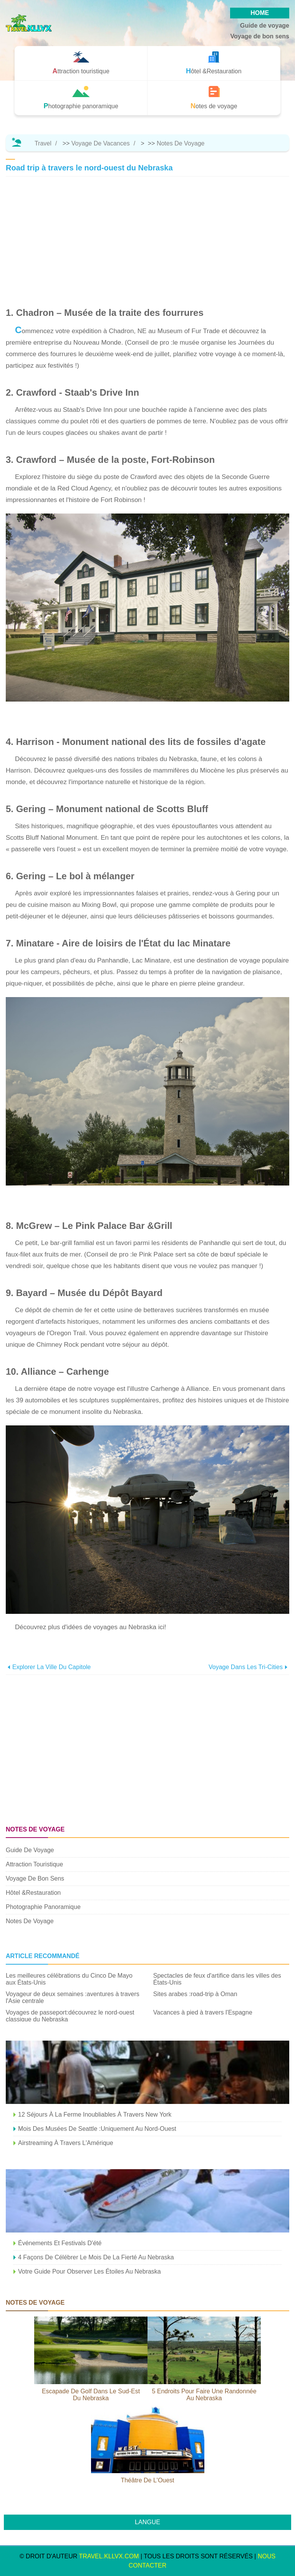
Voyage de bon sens (259, 36)
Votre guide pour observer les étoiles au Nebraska (89, 2271)
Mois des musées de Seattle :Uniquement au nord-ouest (97, 2128)
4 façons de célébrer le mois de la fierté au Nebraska (96, 2257)
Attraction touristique (34, 1864)
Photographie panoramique (43, 1907)
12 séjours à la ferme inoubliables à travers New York (94, 2114)
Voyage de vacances (100, 143)
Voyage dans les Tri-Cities (246, 1667)
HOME (259, 13)
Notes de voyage (181, 143)
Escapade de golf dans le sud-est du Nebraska (91, 2394)
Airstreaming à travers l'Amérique (65, 2143)
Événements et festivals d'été (59, 2243)
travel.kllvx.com (109, 2556)
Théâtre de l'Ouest (147, 2480)
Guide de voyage (264, 25)
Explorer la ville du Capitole (51, 1667)
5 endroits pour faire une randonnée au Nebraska (204, 2394)
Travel (43, 143)
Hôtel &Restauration (33, 1892)
